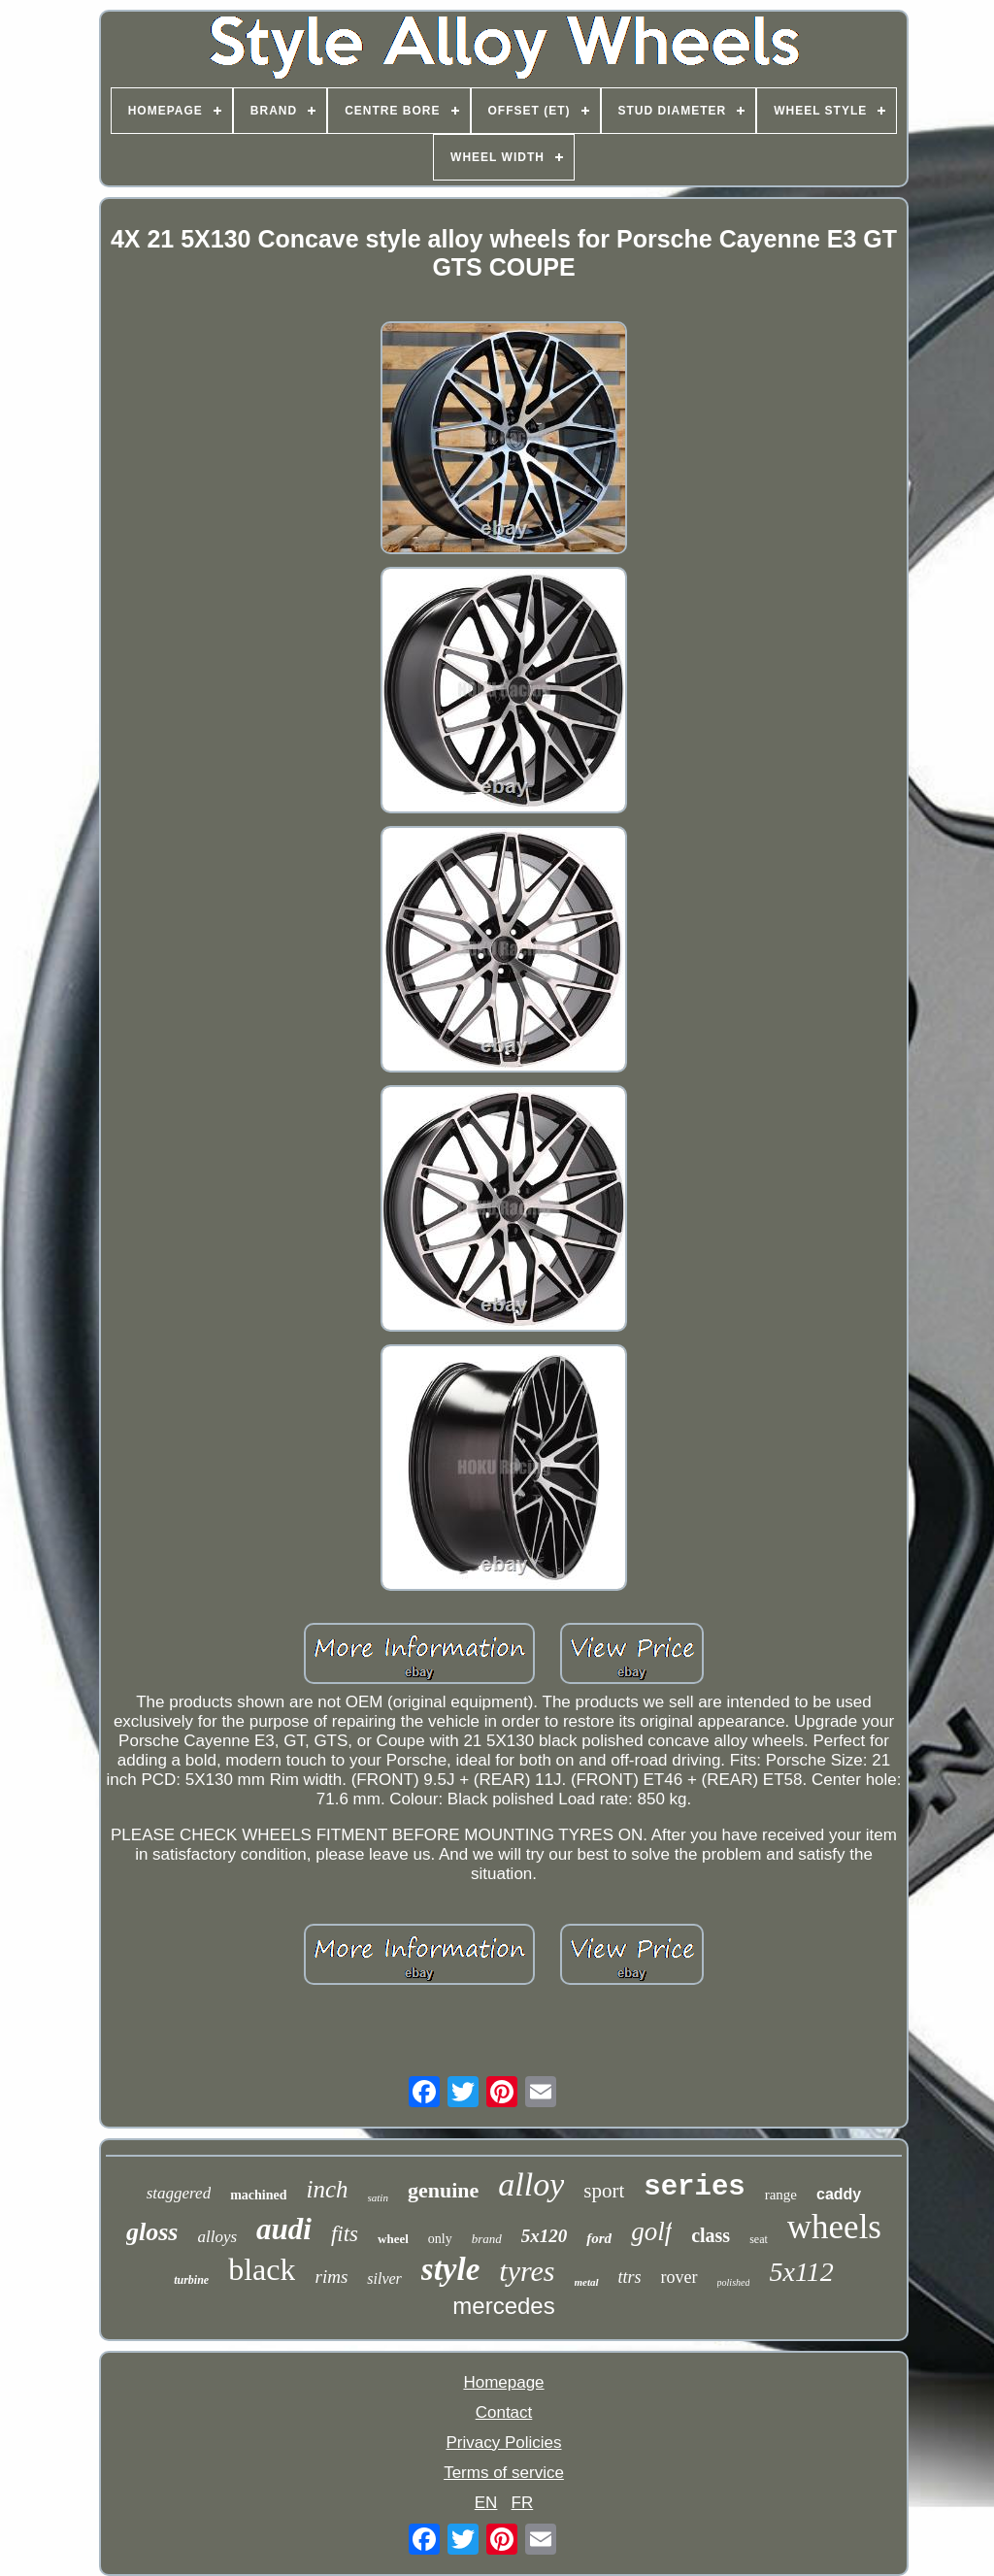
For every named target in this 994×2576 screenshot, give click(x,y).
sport (603, 2190)
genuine (443, 2190)
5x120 (544, 2236)
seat (758, 2239)
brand (487, 2238)
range (781, 2194)
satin (378, 2197)
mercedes (503, 2306)
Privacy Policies (503, 2442)
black (261, 2269)
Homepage (503, 2382)
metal (587, 2282)
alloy (531, 2184)
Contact (504, 2412)
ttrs (630, 2277)
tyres (526, 2271)
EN (486, 2502)
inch (327, 2189)
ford (599, 2238)
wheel (393, 2238)
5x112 (801, 2272)
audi (284, 2229)
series (694, 2187)
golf (651, 2231)
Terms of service (504, 2472)
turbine (191, 2280)
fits (344, 2234)
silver (384, 2278)
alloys (217, 2237)
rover (679, 2277)
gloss (152, 2232)
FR (523, 2502)
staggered (179, 2193)
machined (258, 2195)
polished (733, 2282)
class (710, 2235)
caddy (838, 2194)
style (450, 2269)
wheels (834, 2227)
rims (331, 2276)
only (440, 2238)
